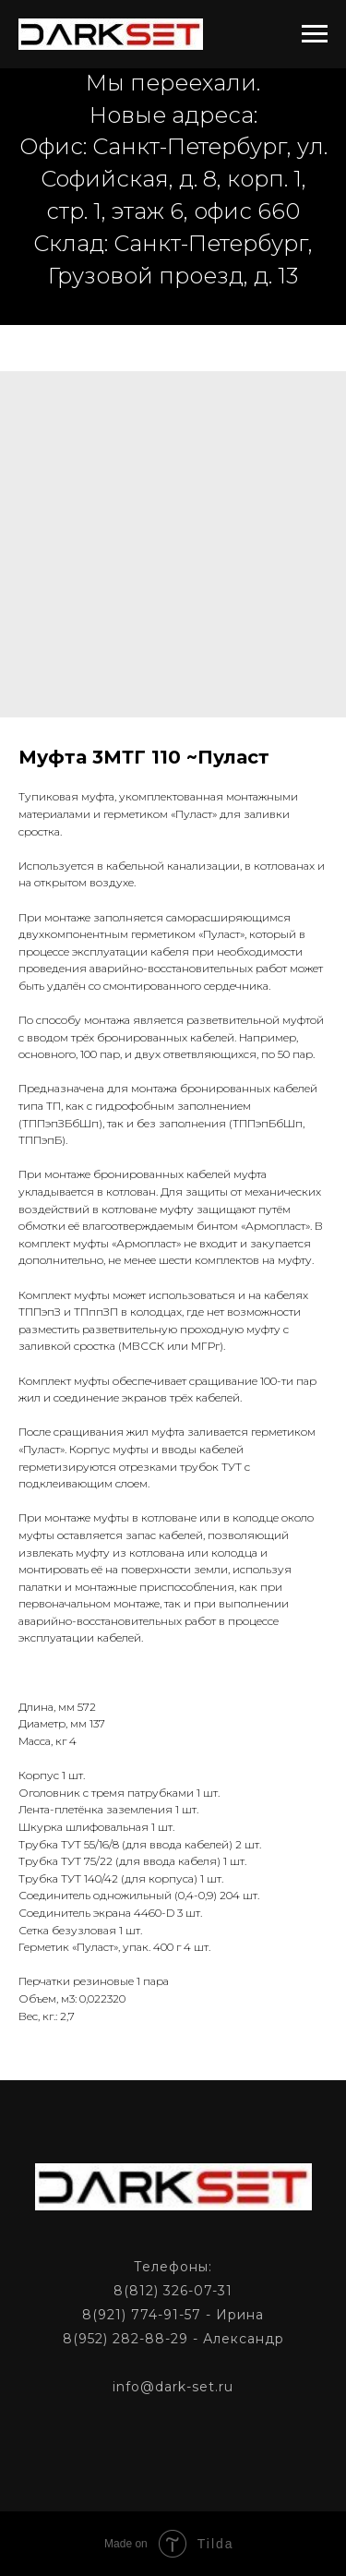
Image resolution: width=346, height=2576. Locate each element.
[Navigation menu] (315, 34)
